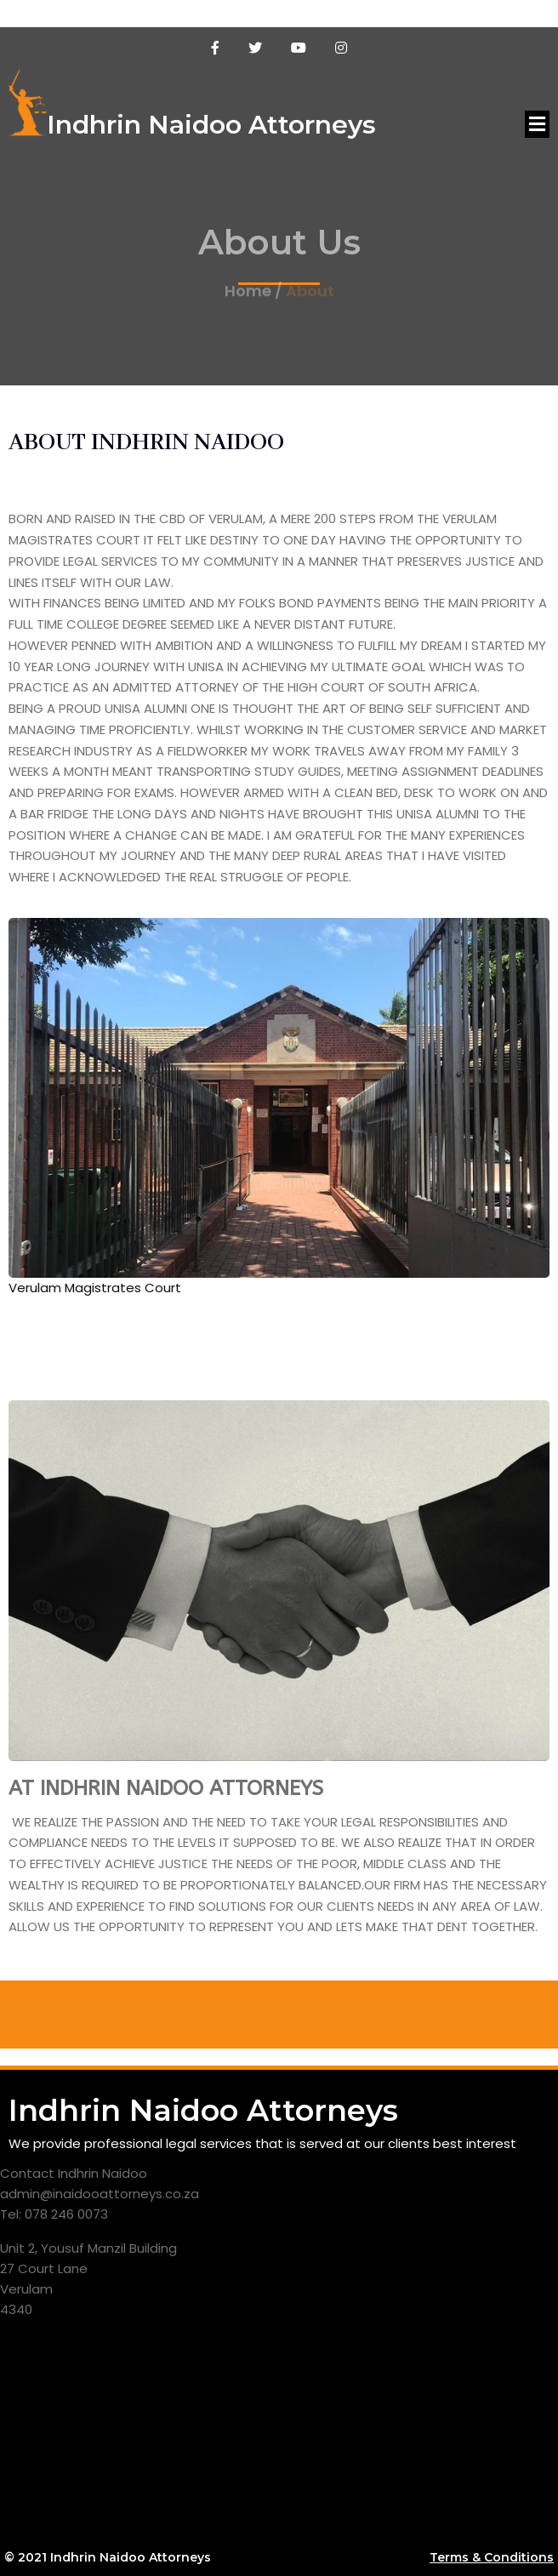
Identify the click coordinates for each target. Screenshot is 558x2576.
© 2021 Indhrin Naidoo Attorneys (107, 2557)
